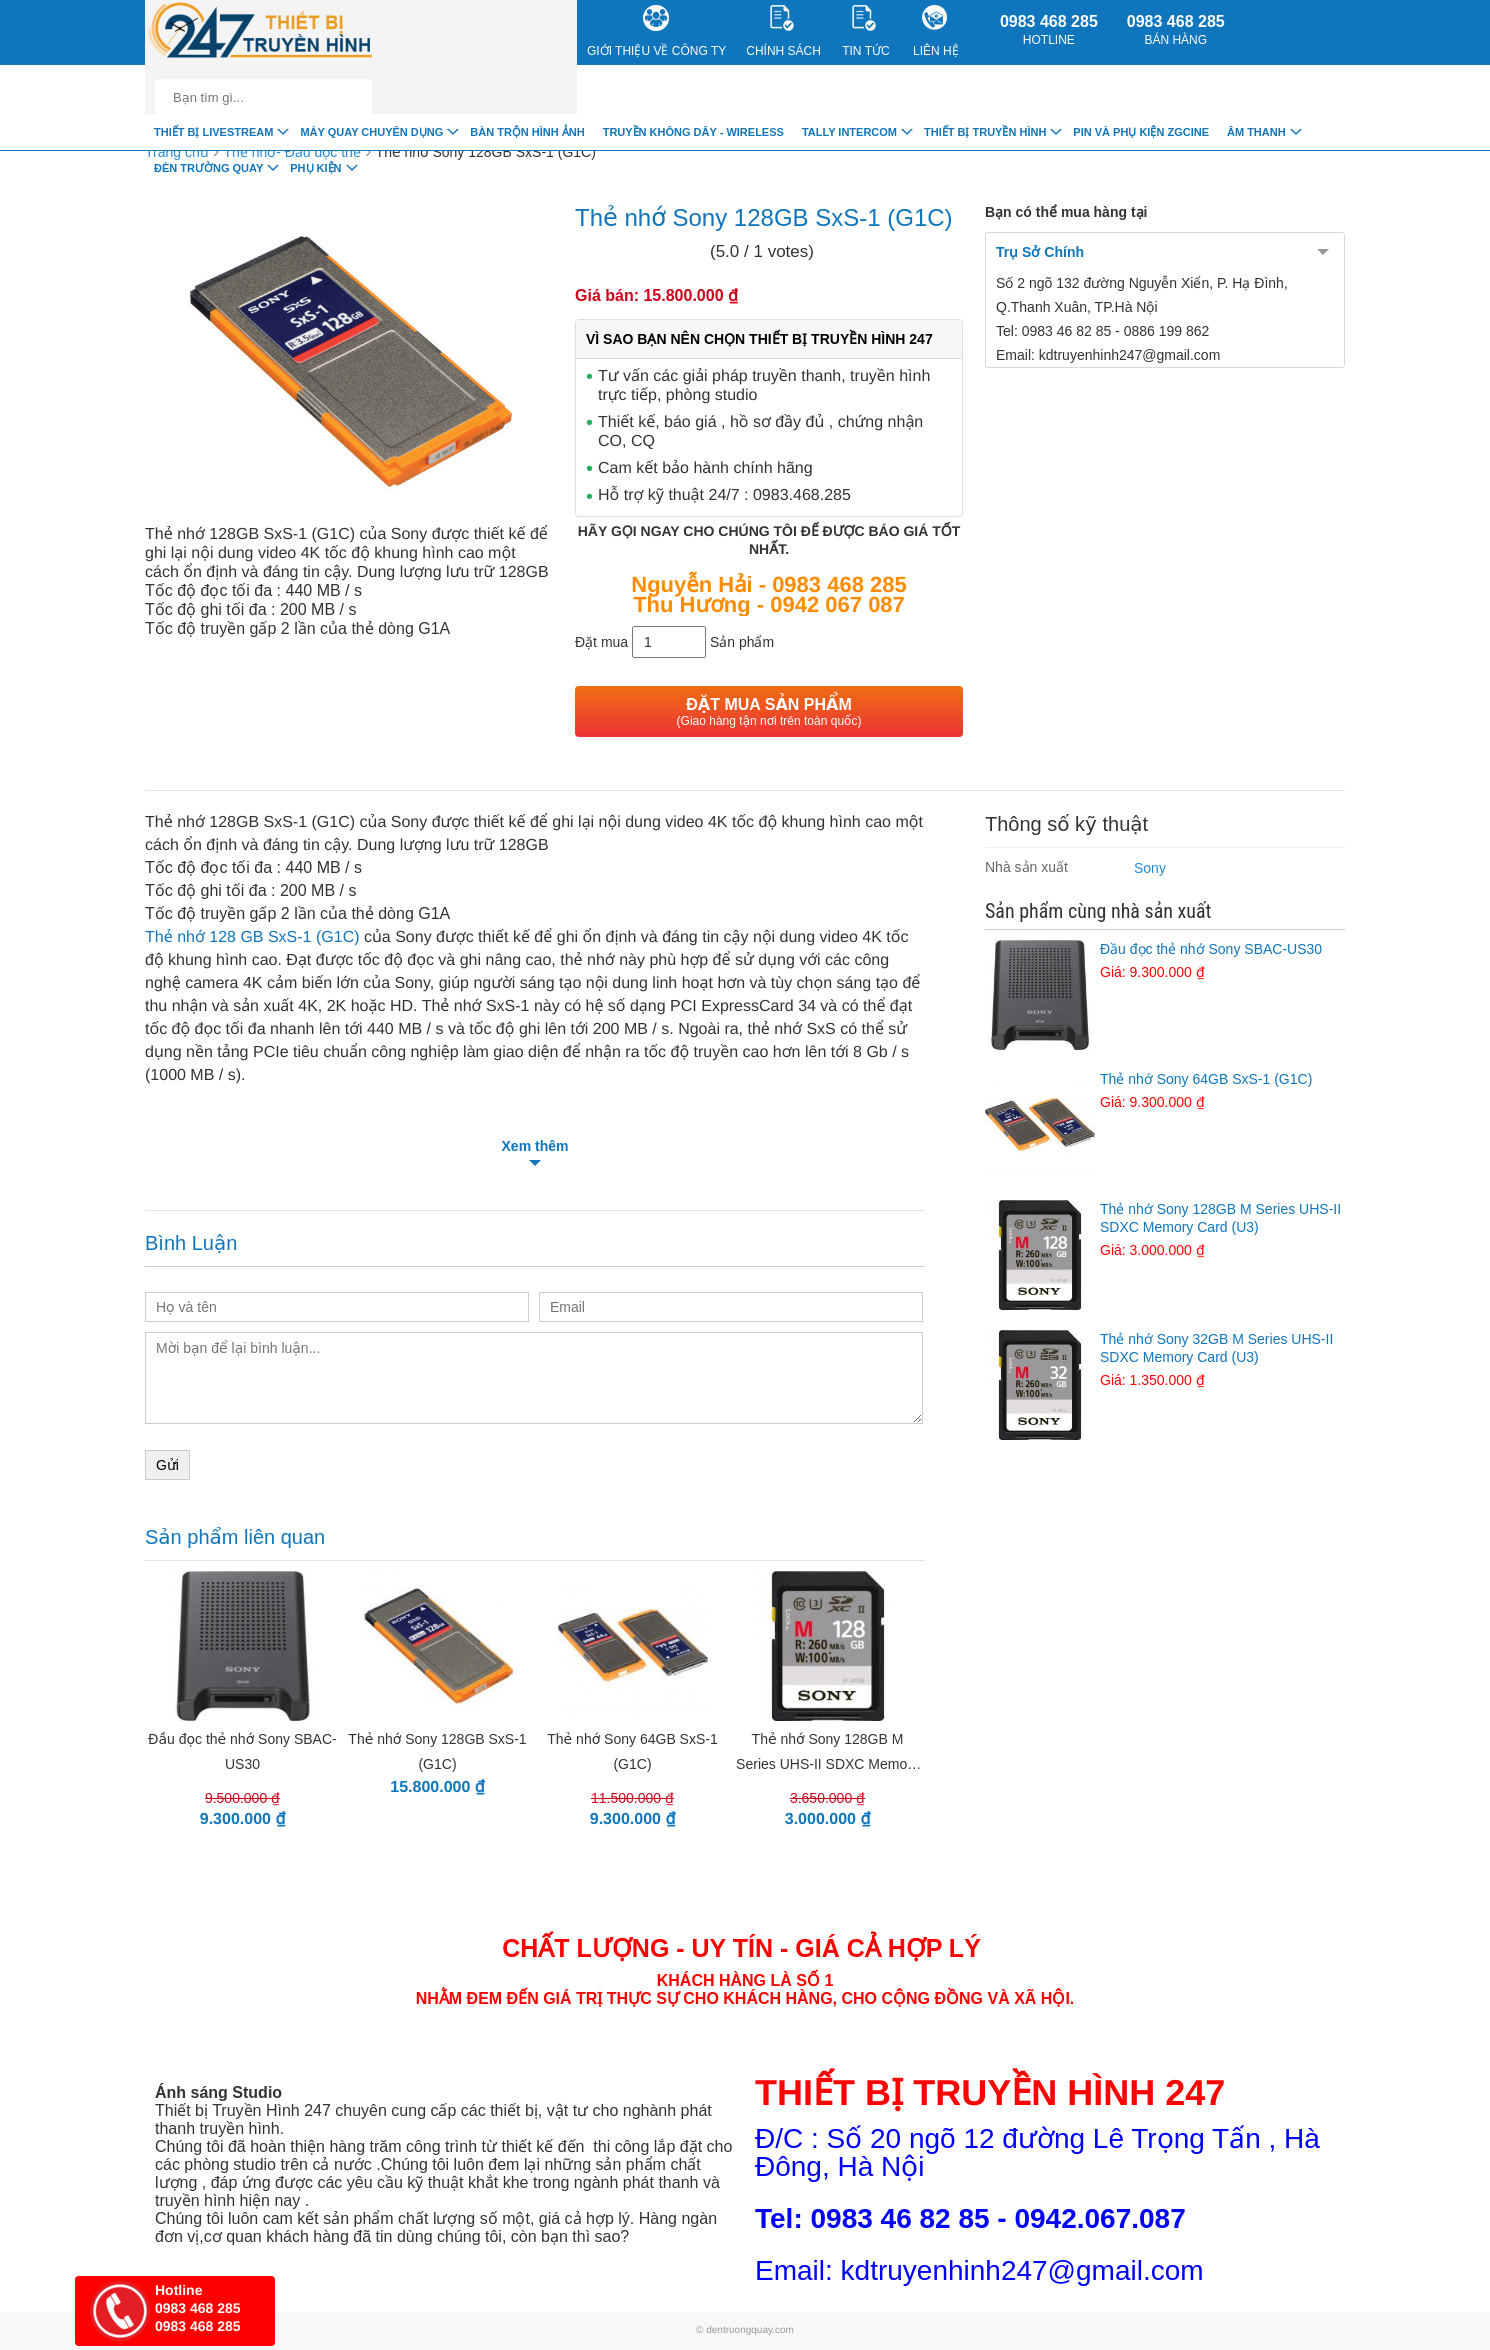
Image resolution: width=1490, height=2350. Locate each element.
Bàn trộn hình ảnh (527, 132)
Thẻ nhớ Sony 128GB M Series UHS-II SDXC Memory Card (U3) (1165, 1230)
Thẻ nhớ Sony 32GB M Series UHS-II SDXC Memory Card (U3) (1165, 1360)
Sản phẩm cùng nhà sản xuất (1098, 911)
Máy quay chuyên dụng (371, 132)
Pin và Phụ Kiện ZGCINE (1141, 132)
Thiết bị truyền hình (985, 132)
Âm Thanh (1256, 132)
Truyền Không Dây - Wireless (693, 132)
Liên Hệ (936, 31)
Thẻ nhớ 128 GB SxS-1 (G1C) (252, 937)
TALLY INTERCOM (849, 132)
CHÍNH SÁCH (783, 31)
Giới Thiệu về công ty (656, 31)
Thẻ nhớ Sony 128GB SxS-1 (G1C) (486, 152)
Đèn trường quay (208, 168)
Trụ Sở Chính (1040, 252)
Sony (1150, 868)
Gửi (167, 1465)
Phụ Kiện (315, 168)
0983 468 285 (1049, 30)
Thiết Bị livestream (213, 132)
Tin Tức (865, 31)
